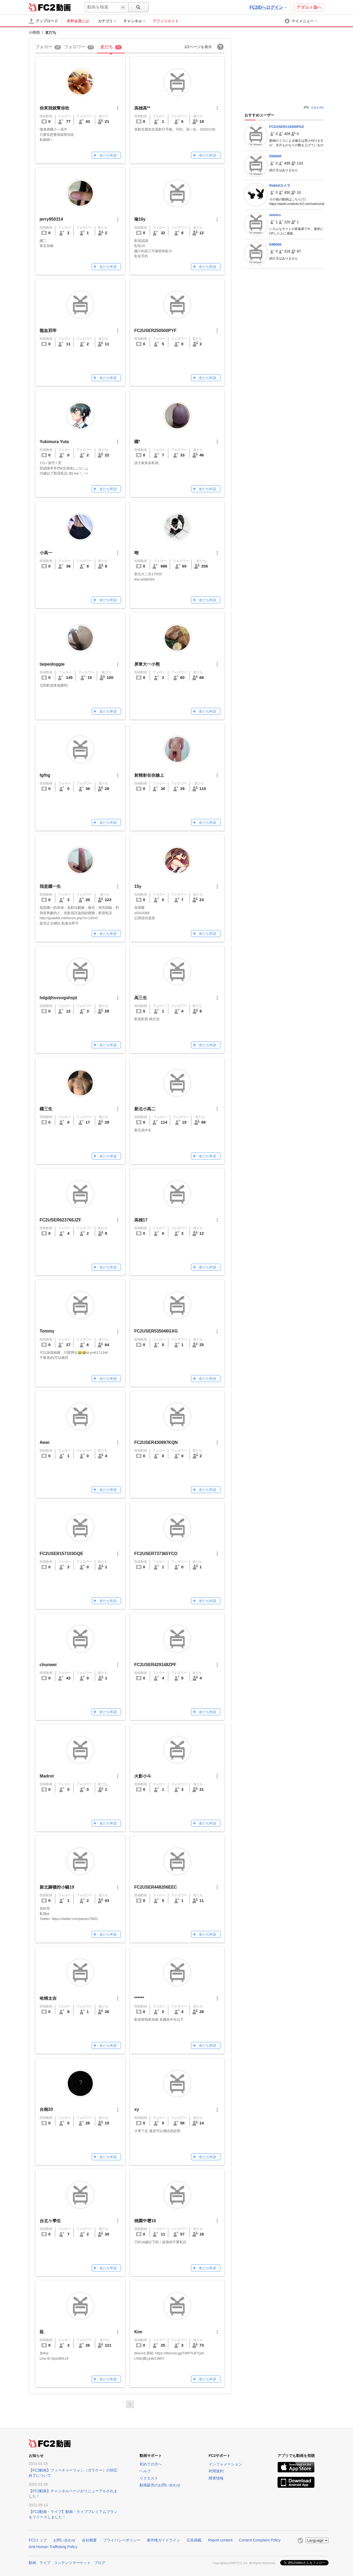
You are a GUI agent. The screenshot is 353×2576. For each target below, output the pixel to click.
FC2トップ (38, 2540)
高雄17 (141, 1220)
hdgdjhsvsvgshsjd (58, 997)
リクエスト (149, 2478)
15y (137, 886)
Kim (138, 2332)
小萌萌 (34, 32)
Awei (44, 1442)
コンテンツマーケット (72, 2563)
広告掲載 (194, 2540)
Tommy (47, 1331)
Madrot (47, 1776)
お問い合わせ (64, 2540)
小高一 (46, 553)
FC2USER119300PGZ (286, 127)
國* (137, 441)
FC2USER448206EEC (155, 1887)
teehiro (275, 215)
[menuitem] (109, 21)
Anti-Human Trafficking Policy (53, 2547)
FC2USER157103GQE (61, 1553)
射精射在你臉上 (149, 775)
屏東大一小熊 (147, 664)
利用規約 (216, 2471)
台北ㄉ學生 (50, 2220)
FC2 (42, 7)
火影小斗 (142, 1776)
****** (139, 1998)
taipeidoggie (52, 664)
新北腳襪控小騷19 (57, 1887)
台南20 (46, 2109)
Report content (220, 2540)
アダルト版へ (309, 7)
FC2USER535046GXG (156, 1331)
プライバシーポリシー (121, 2540)
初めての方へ (151, 2464)
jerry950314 (51, 219)
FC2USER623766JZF (60, 1220)
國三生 (46, 1109)
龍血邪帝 (48, 330)
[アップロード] (43, 21)
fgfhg (45, 775)
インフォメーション (225, 2464)
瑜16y (140, 219)
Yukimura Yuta (54, 441)
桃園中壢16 (145, 2220)
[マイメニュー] (301, 21)
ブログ (99, 2563)
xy (136, 2109)
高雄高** (142, 108)
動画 (32, 2563)
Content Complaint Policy (259, 2540)
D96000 (275, 244)
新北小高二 (145, 1109)
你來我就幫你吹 (54, 108)
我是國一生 (50, 886)
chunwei (48, 1664)
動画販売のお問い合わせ (160, 2485)
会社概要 (89, 2540)
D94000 (275, 156)
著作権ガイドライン (163, 2540)
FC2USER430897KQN (156, 1442)
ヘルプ (145, 2471)
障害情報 (216, 2478)
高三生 (140, 997)
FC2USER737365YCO (156, 1553)
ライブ (45, 2563)
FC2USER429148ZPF (155, 1664)
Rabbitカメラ (279, 185)
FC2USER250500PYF (155, 330)
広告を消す (317, 107)
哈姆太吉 (48, 1998)
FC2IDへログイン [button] (268, 7)
